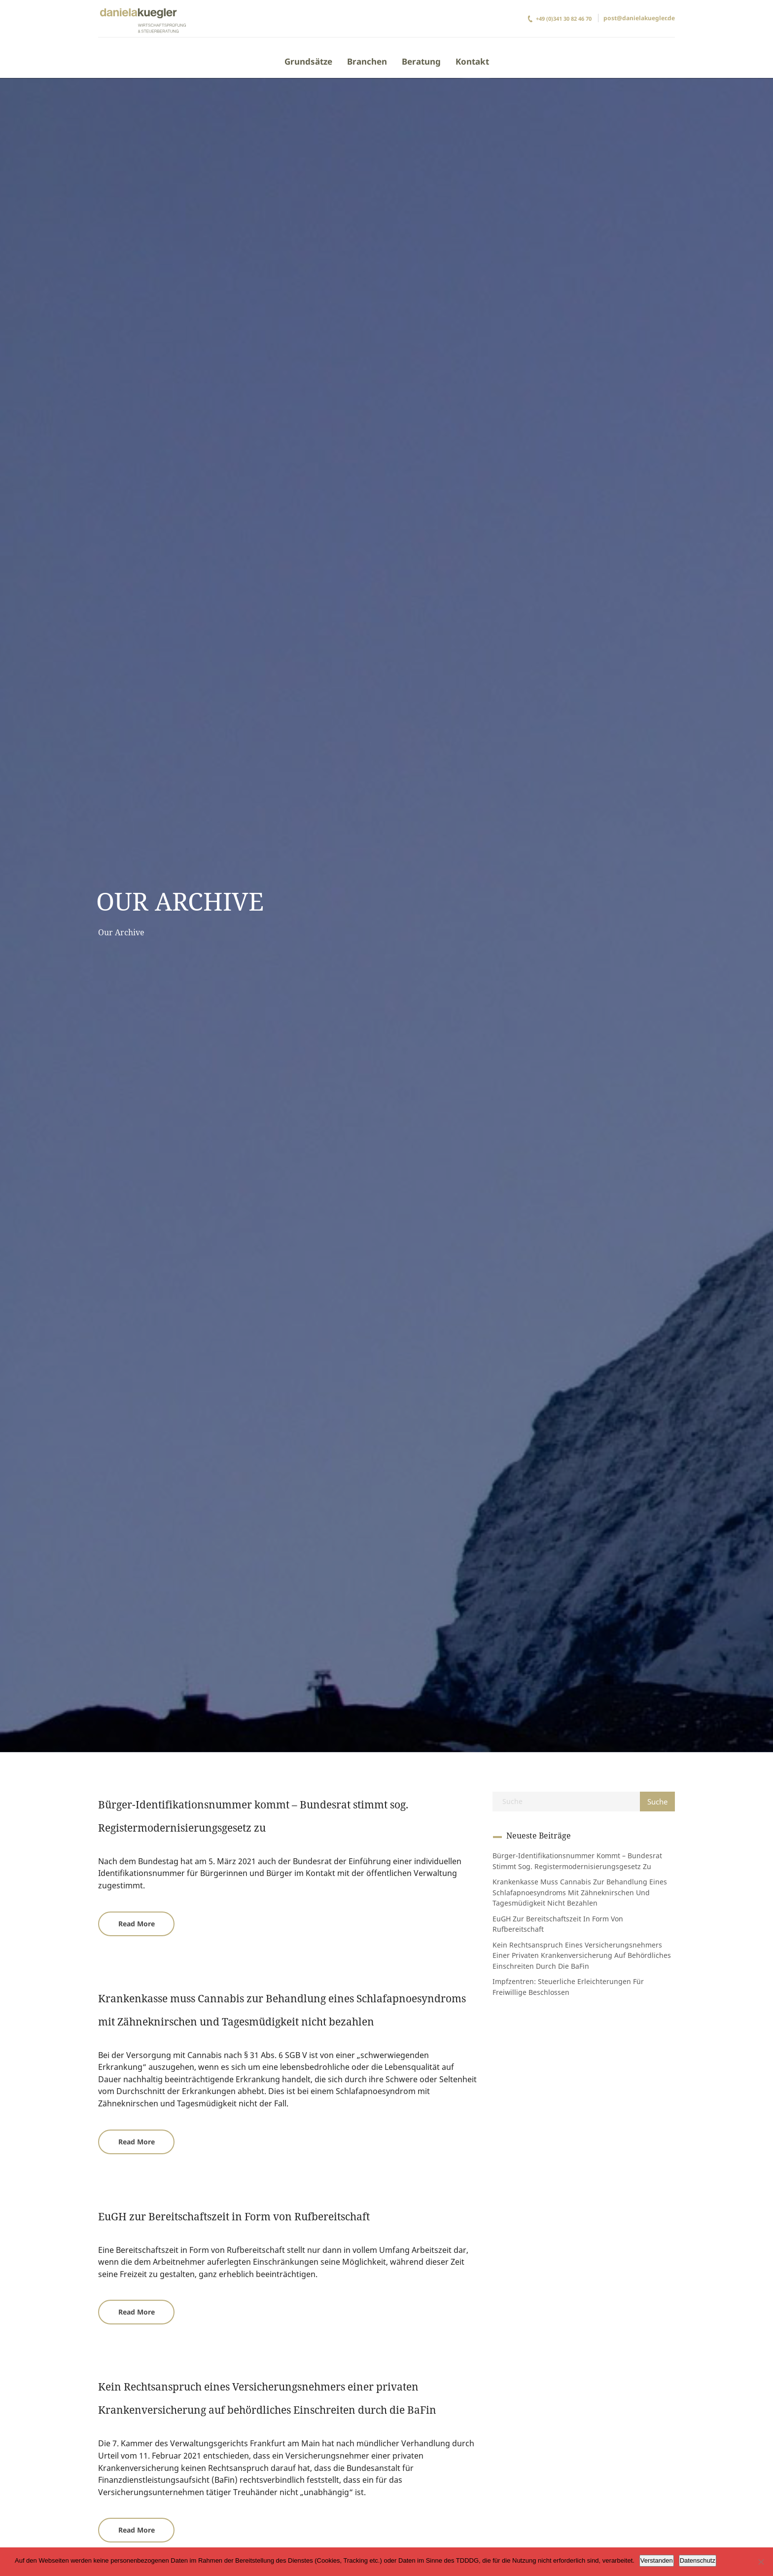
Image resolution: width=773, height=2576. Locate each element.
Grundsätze (308, 61)
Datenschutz (697, 2560)
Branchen (367, 61)
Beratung (421, 61)
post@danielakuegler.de (639, 18)
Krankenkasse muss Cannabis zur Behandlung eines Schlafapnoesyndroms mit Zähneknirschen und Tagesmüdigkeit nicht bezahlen (579, 1892)
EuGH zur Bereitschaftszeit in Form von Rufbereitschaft (234, 2216)
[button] (136, 1924)
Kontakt (472, 61)
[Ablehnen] (761, 2562)
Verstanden (656, 2560)
